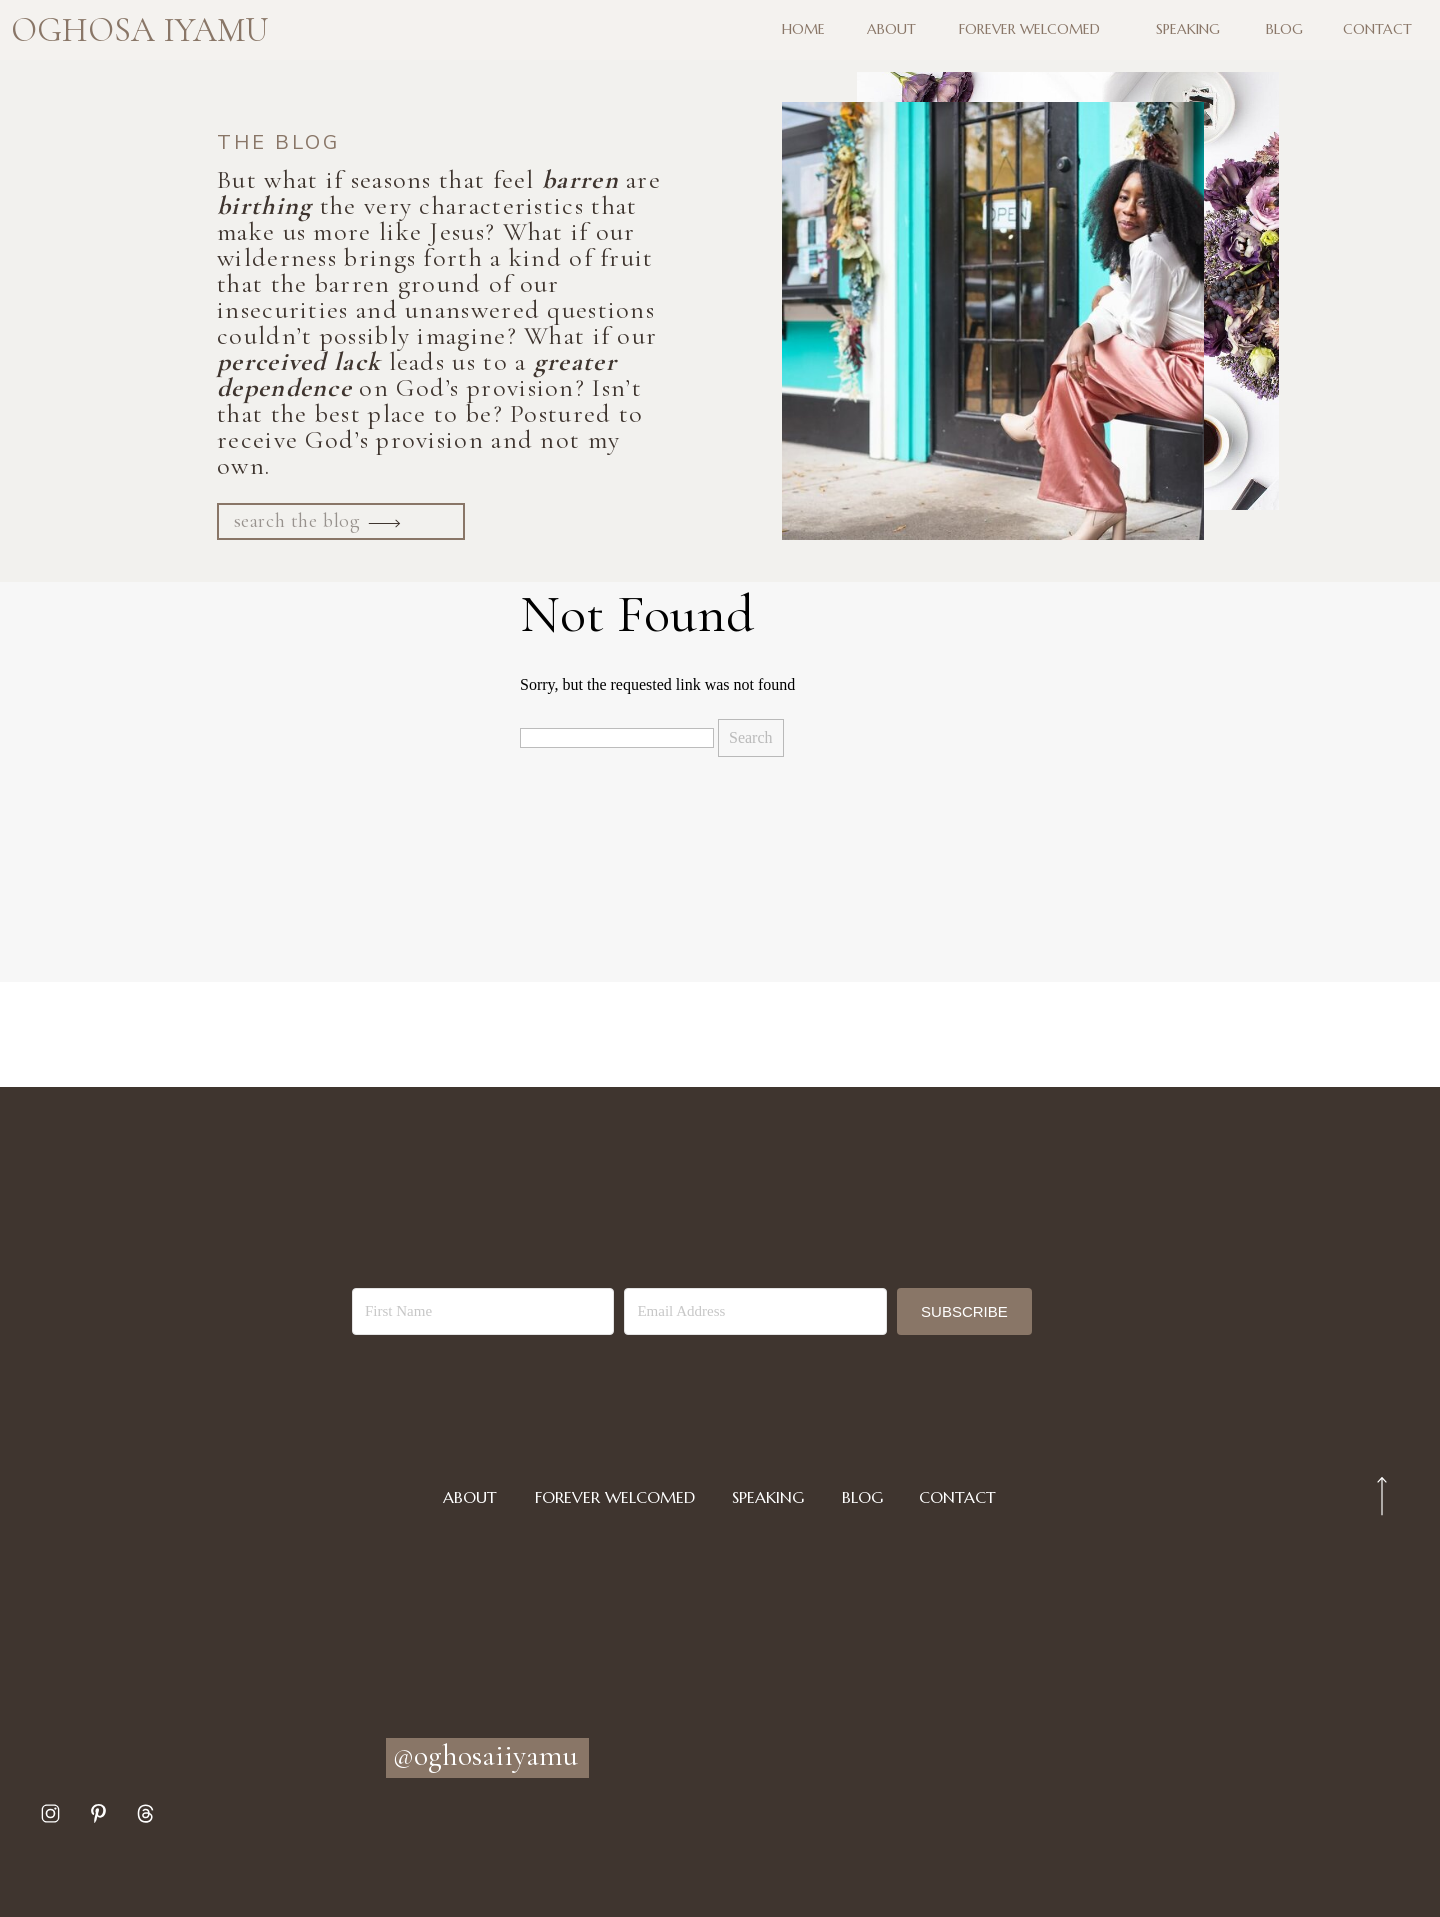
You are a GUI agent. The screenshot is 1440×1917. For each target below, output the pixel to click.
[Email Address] (755, 1311)
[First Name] (483, 1311)
